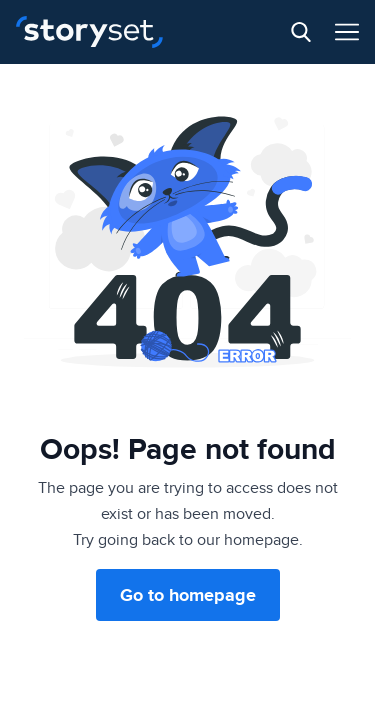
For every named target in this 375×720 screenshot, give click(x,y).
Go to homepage (188, 595)
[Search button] (301, 32)
